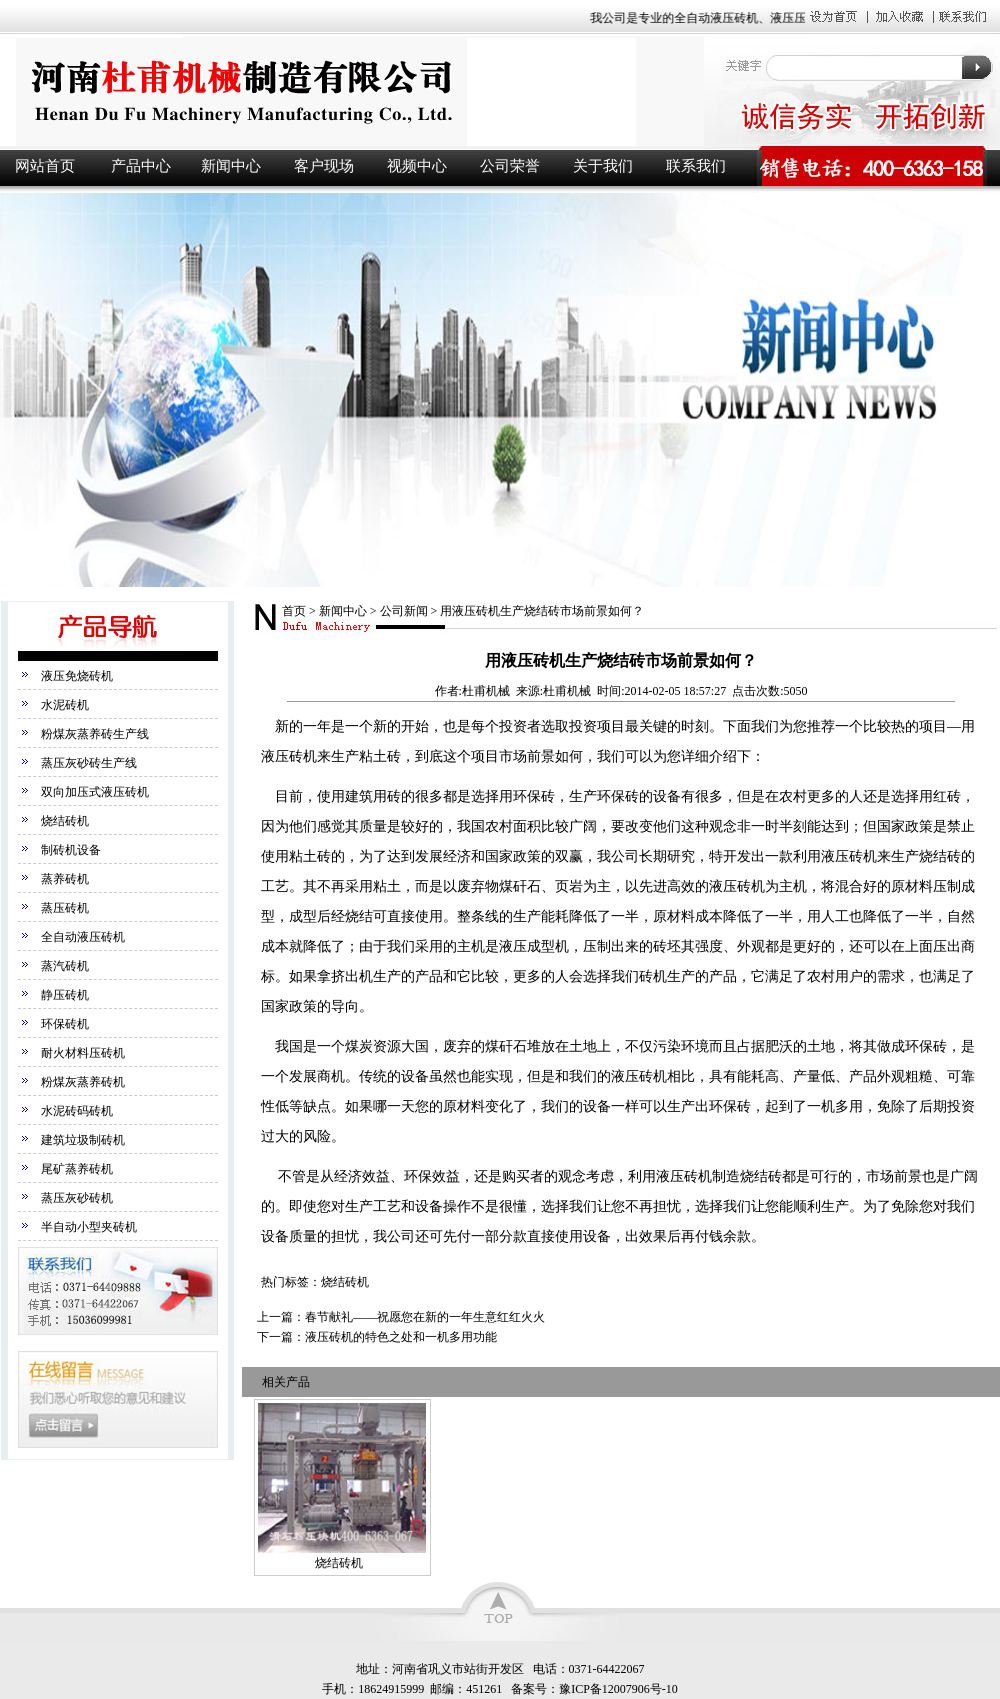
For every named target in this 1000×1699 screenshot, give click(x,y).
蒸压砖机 (65, 908)
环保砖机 (65, 1024)
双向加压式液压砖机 (95, 792)
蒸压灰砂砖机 (77, 1198)
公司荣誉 (510, 166)
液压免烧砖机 (77, 676)
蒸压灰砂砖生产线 (89, 763)
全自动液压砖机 (83, 937)
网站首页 (45, 166)
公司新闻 (404, 611)
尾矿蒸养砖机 (77, 1169)
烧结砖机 (65, 821)
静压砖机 (65, 995)
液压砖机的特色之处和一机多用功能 (401, 1337)
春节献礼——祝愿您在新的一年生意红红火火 (425, 1317)
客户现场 (324, 166)
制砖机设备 (71, 850)
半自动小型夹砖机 (89, 1227)
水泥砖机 (65, 705)
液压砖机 (350, 91)
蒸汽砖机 (65, 966)
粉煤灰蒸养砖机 (83, 1082)
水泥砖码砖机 (77, 1111)
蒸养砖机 (65, 879)
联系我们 (696, 166)
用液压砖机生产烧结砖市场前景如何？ (542, 611)
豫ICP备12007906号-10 (618, 1689)
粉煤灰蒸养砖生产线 (95, 734)
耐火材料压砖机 (83, 1053)
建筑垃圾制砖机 (83, 1140)
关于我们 (603, 166)
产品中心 (141, 166)
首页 (294, 611)
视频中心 (417, 166)
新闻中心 (231, 166)
